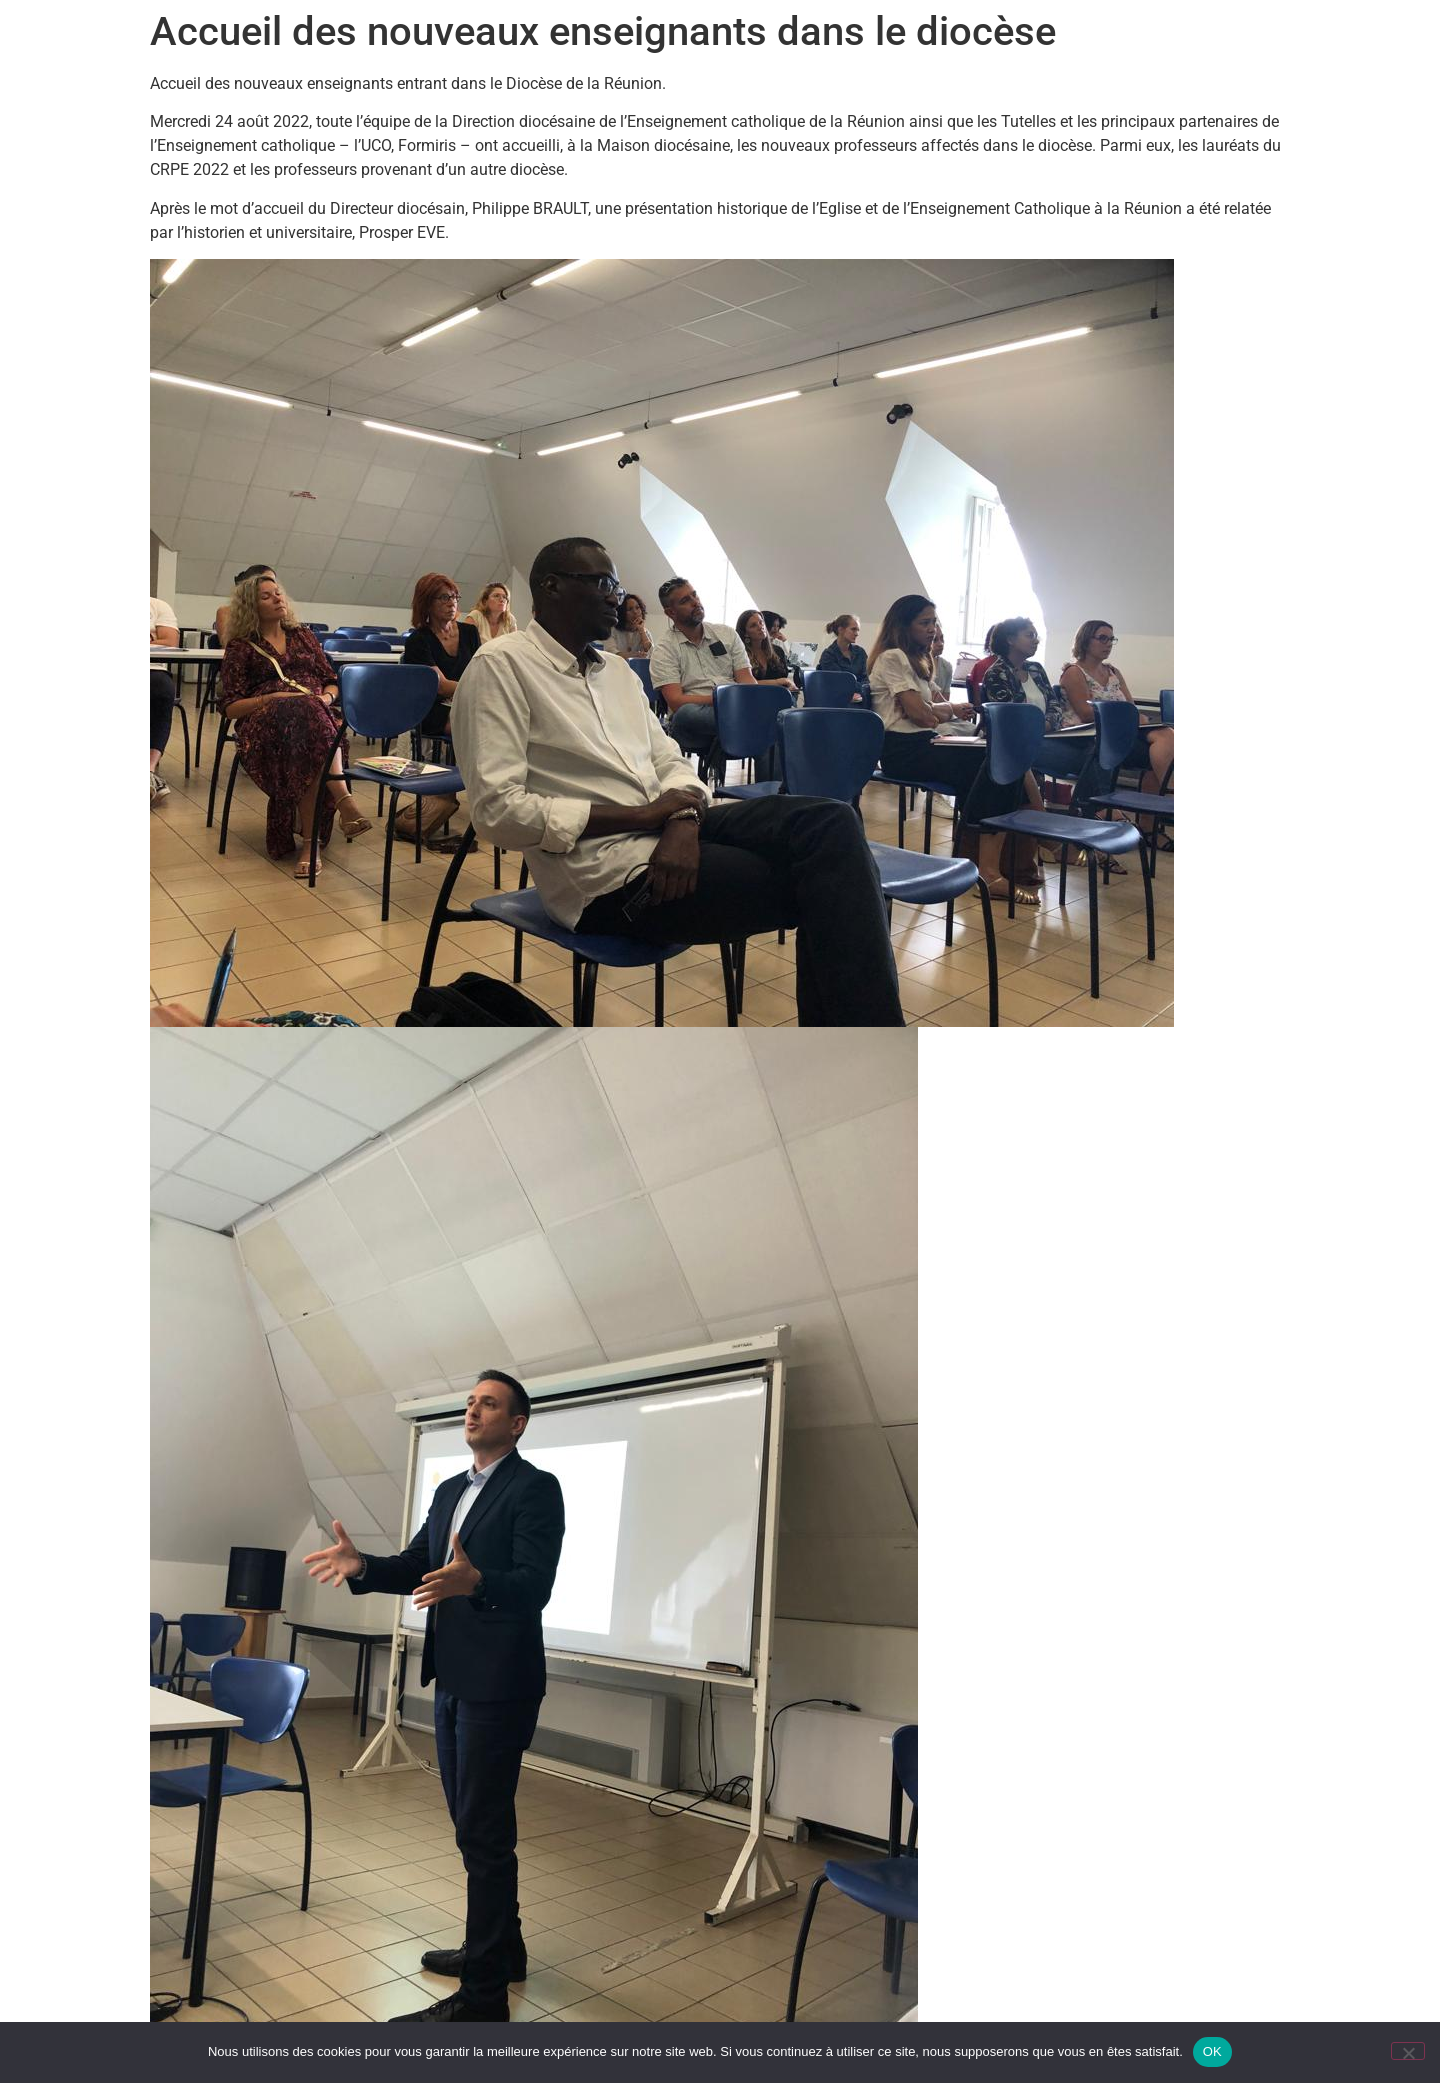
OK (1212, 2051)
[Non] (1408, 2051)
